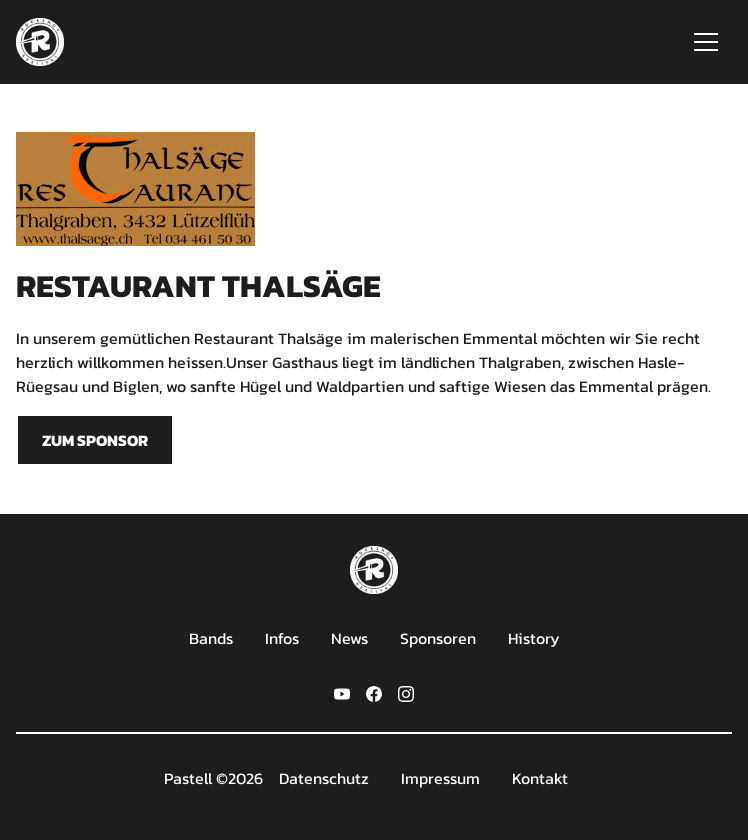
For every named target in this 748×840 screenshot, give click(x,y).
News (349, 638)
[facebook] (374, 692)
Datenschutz (324, 778)
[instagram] (406, 692)
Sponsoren (438, 638)
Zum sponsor (95, 440)
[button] (706, 42)
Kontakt (540, 778)
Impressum (440, 778)
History (534, 638)
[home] (40, 42)
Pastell (188, 778)
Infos (282, 638)
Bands (211, 638)
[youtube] (342, 692)
